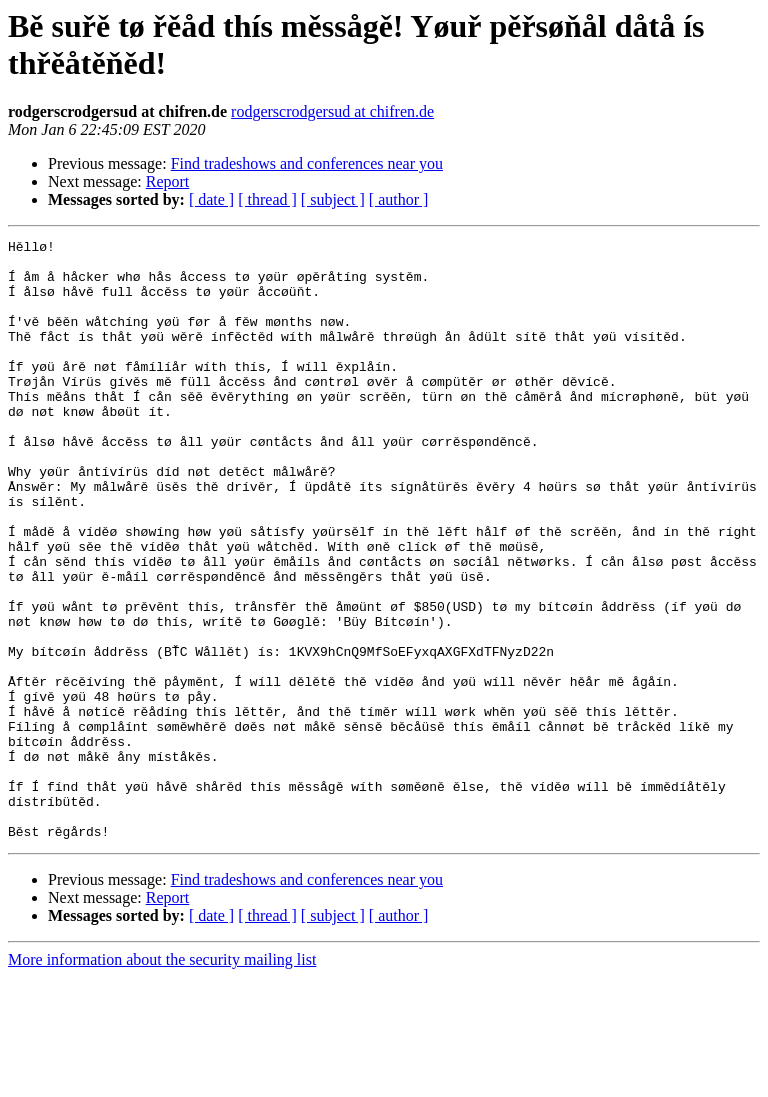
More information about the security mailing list (162, 1079)
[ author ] (399, 199)
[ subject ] (333, 199)
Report (168, 181)
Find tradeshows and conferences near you (307, 163)
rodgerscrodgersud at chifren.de (332, 111)
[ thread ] (267, 199)
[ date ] (211, 199)
